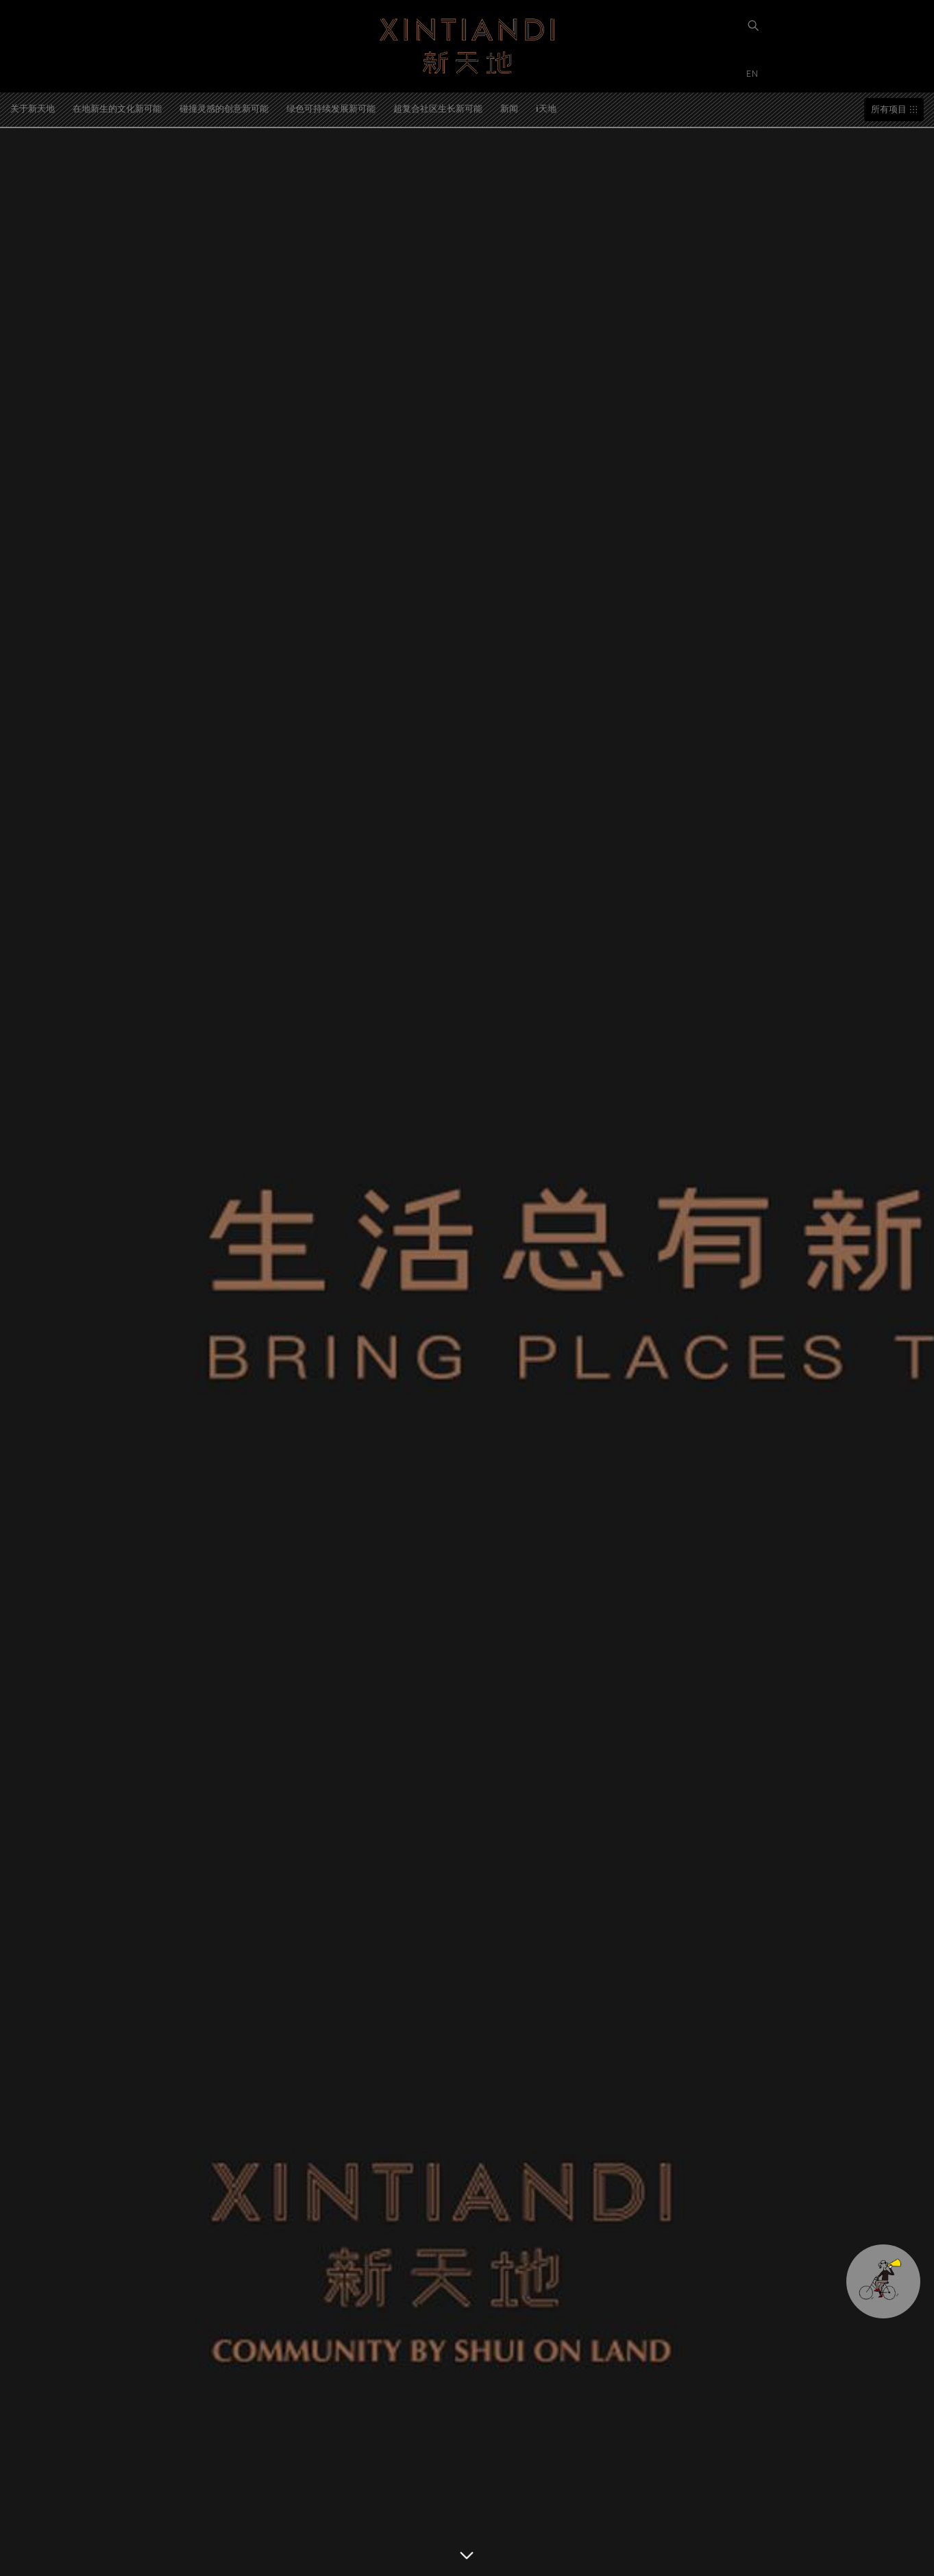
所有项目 (889, 109)
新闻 (509, 107)
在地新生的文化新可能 (117, 107)
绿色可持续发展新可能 (331, 107)
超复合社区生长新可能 (437, 107)
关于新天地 (32, 107)
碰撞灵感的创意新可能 (224, 107)
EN (753, 72)
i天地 (546, 107)
